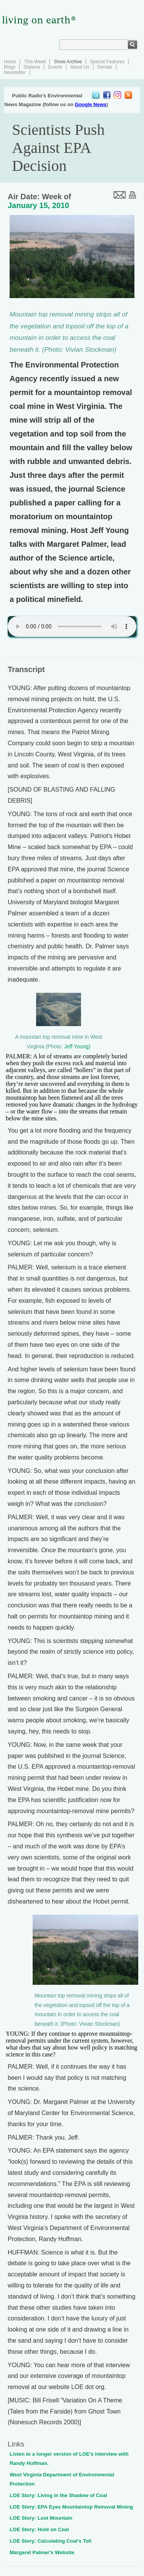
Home (10, 61)
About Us (79, 67)
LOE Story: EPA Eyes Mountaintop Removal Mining (71, 2507)
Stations (31, 67)
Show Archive (68, 61)
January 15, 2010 (38, 205)
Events (55, 67)
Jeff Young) (77, 1046)
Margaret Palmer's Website (42, 2552)
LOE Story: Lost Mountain (41, 2518)
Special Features (107, 61)
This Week (35, 61)
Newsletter (15, 72)
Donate (104, 67)
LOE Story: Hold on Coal (39, 2529)
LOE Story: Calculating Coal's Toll (50, 2541)
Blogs (9, 67)
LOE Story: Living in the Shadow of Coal (58, 2495)
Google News (90, 104)
